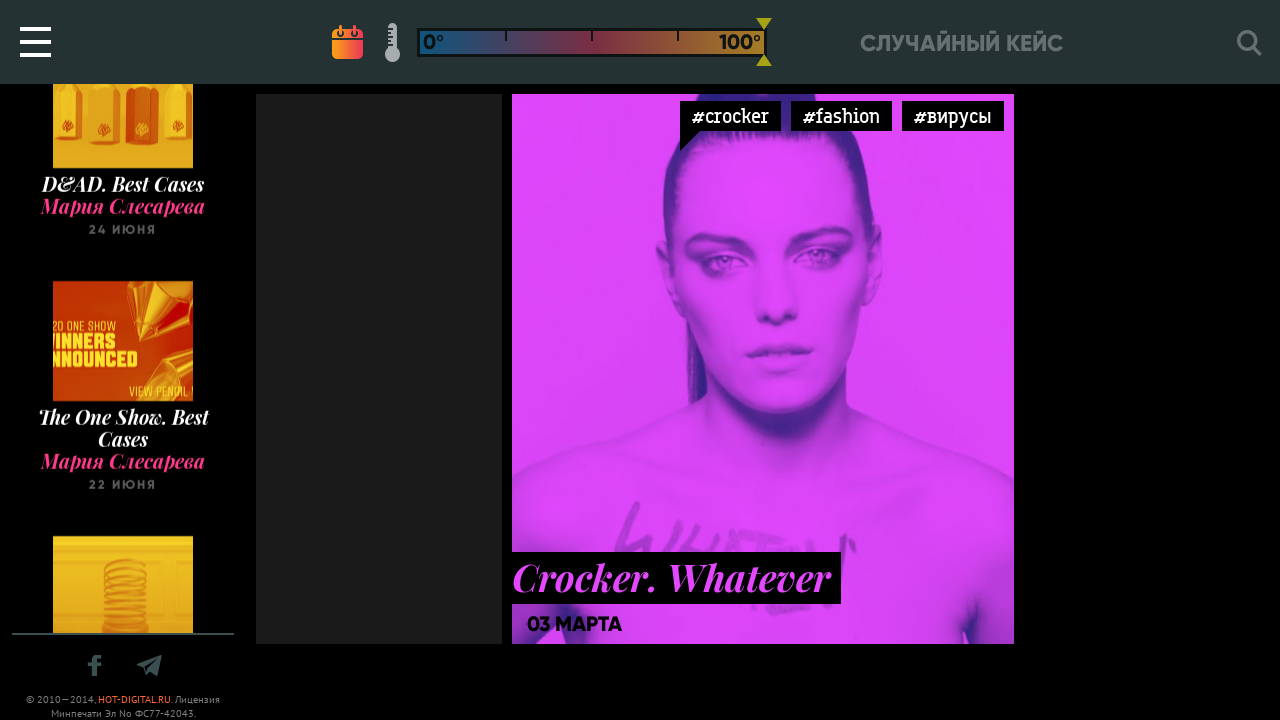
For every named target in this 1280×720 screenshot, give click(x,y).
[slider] (764, 42)
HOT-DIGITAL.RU (134, 699)
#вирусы (953, 115)
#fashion (841, 115)
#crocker (730, 115)
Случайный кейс (961, 43)
